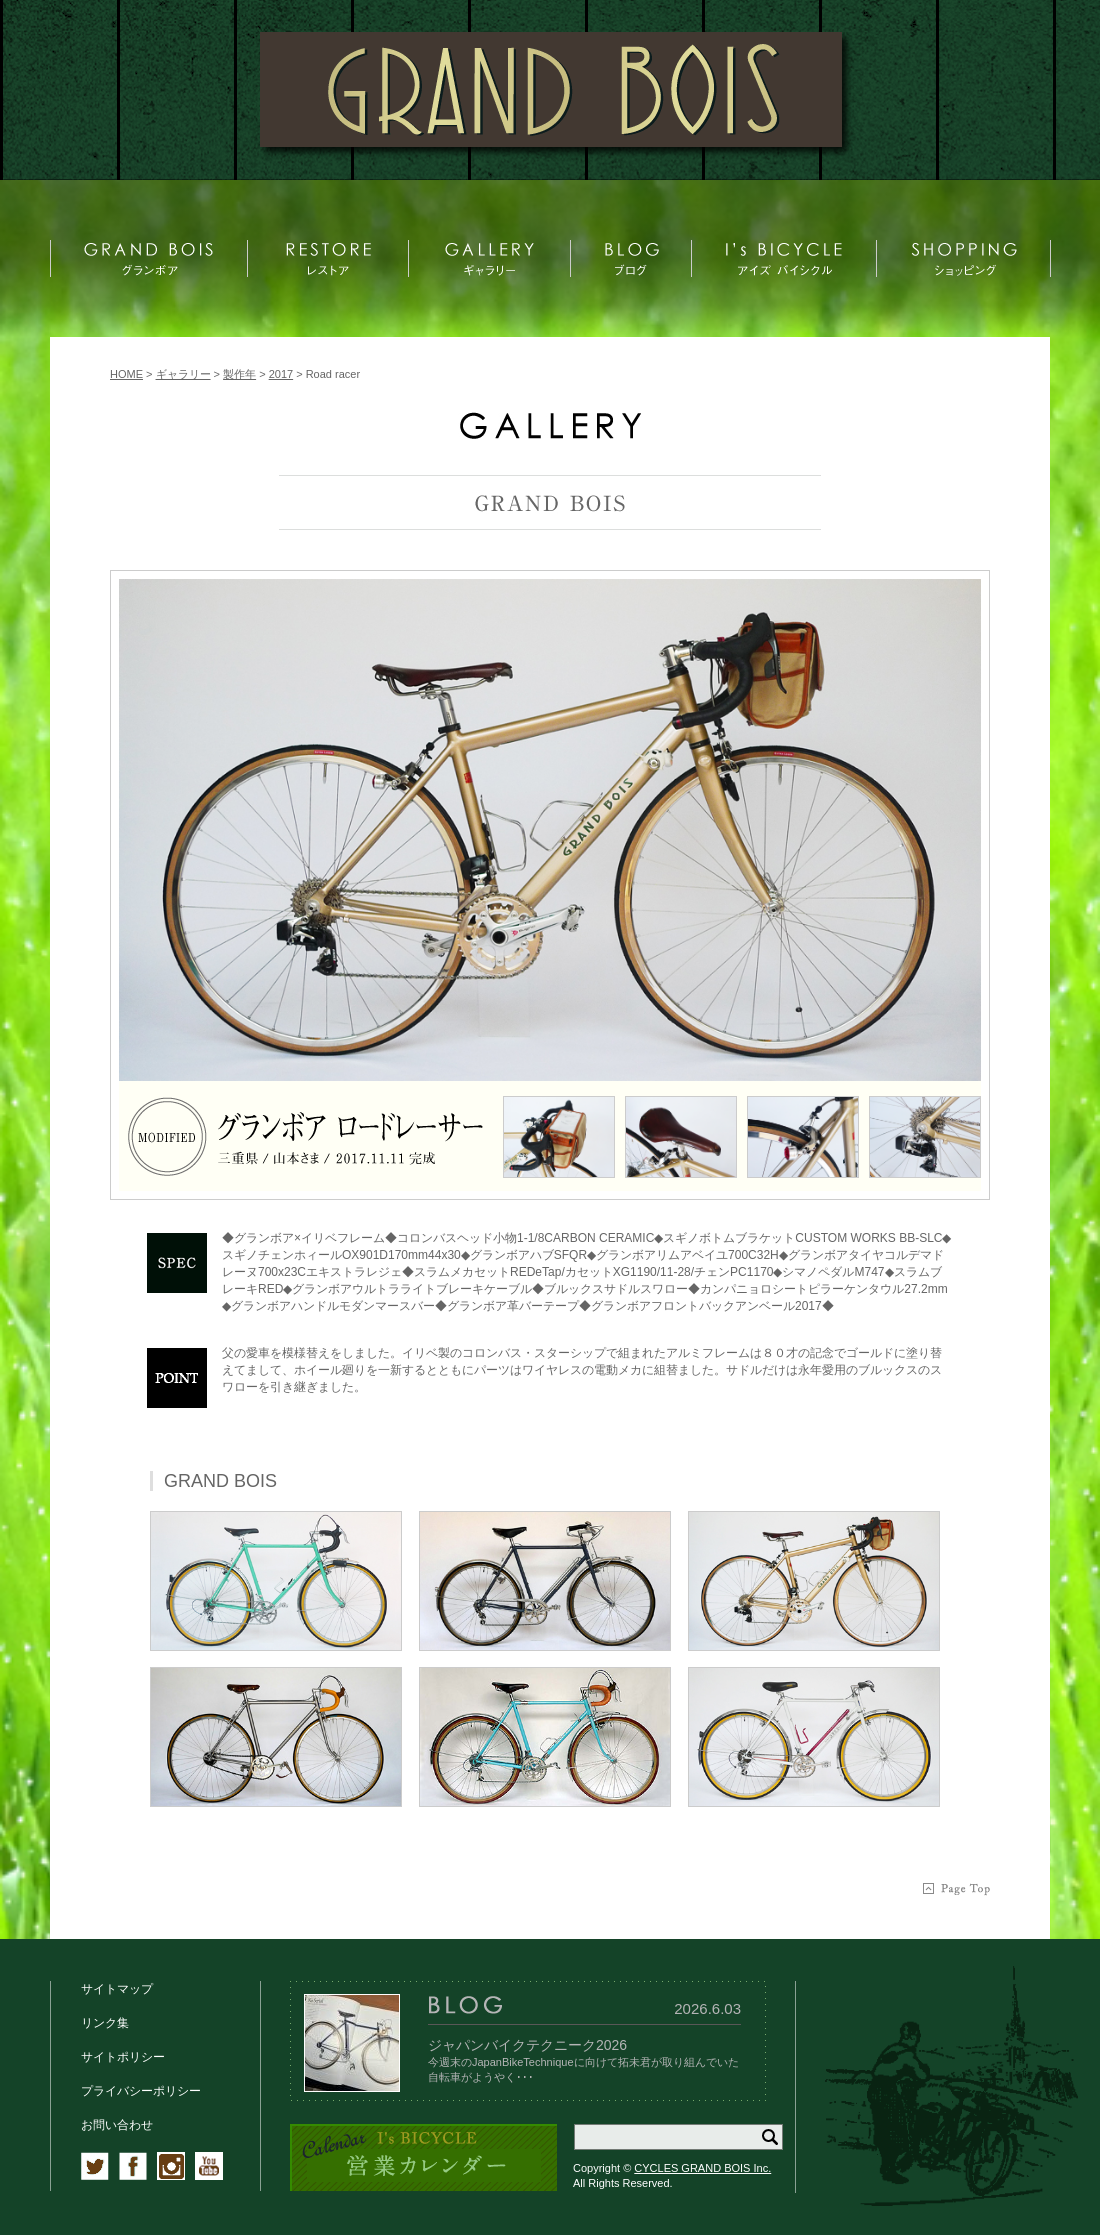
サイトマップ (117, 1989)
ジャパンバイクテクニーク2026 (527, 2045)
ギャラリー (183, 374)
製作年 (239, 374)
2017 (281, 374)
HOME (126, 374)
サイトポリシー (123, 2057)
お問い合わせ (117, 2125)
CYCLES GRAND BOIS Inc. (702, 2168)
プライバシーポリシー (141, 2091)
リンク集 (105, 2023)
